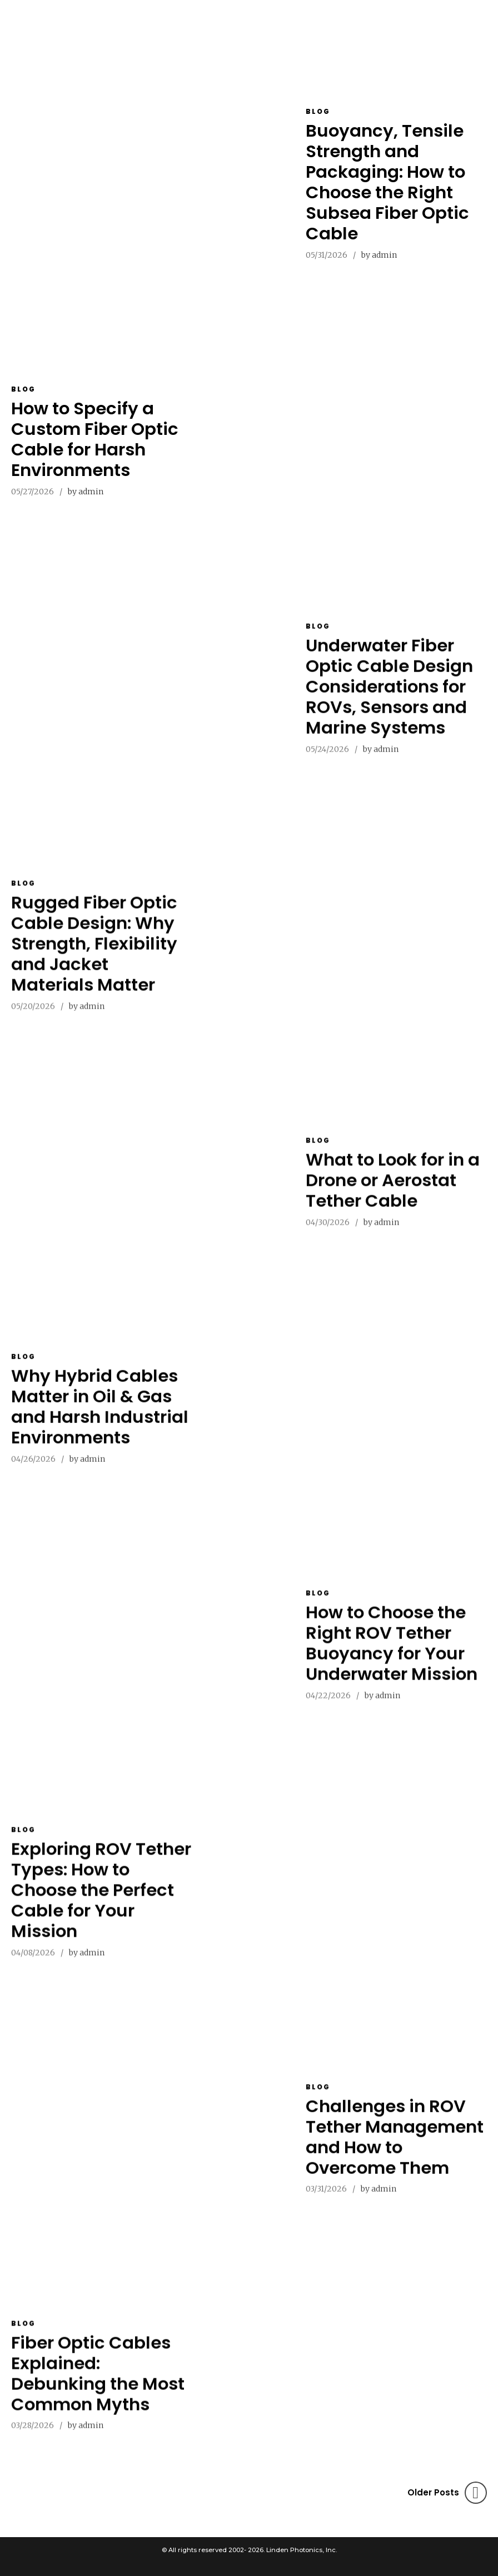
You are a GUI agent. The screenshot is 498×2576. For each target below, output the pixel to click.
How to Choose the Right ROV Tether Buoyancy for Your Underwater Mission (391, 1652)
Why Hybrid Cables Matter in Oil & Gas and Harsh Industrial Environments (99, 1416)
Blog (318, 111)
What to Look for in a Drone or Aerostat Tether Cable (393, 1189)
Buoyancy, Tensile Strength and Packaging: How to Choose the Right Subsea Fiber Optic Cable (387, 182)
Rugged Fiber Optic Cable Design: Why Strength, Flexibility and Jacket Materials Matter (94, 953)
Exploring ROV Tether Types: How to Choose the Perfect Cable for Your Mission (101, 1899)
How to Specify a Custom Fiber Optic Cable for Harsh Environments (94, 439)
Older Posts (433, 2492)
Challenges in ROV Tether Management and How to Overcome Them (395, 2146)
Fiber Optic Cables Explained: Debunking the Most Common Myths (98, 2382)
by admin (379, 255)
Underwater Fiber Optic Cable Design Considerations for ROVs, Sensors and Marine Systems (389, 696)
